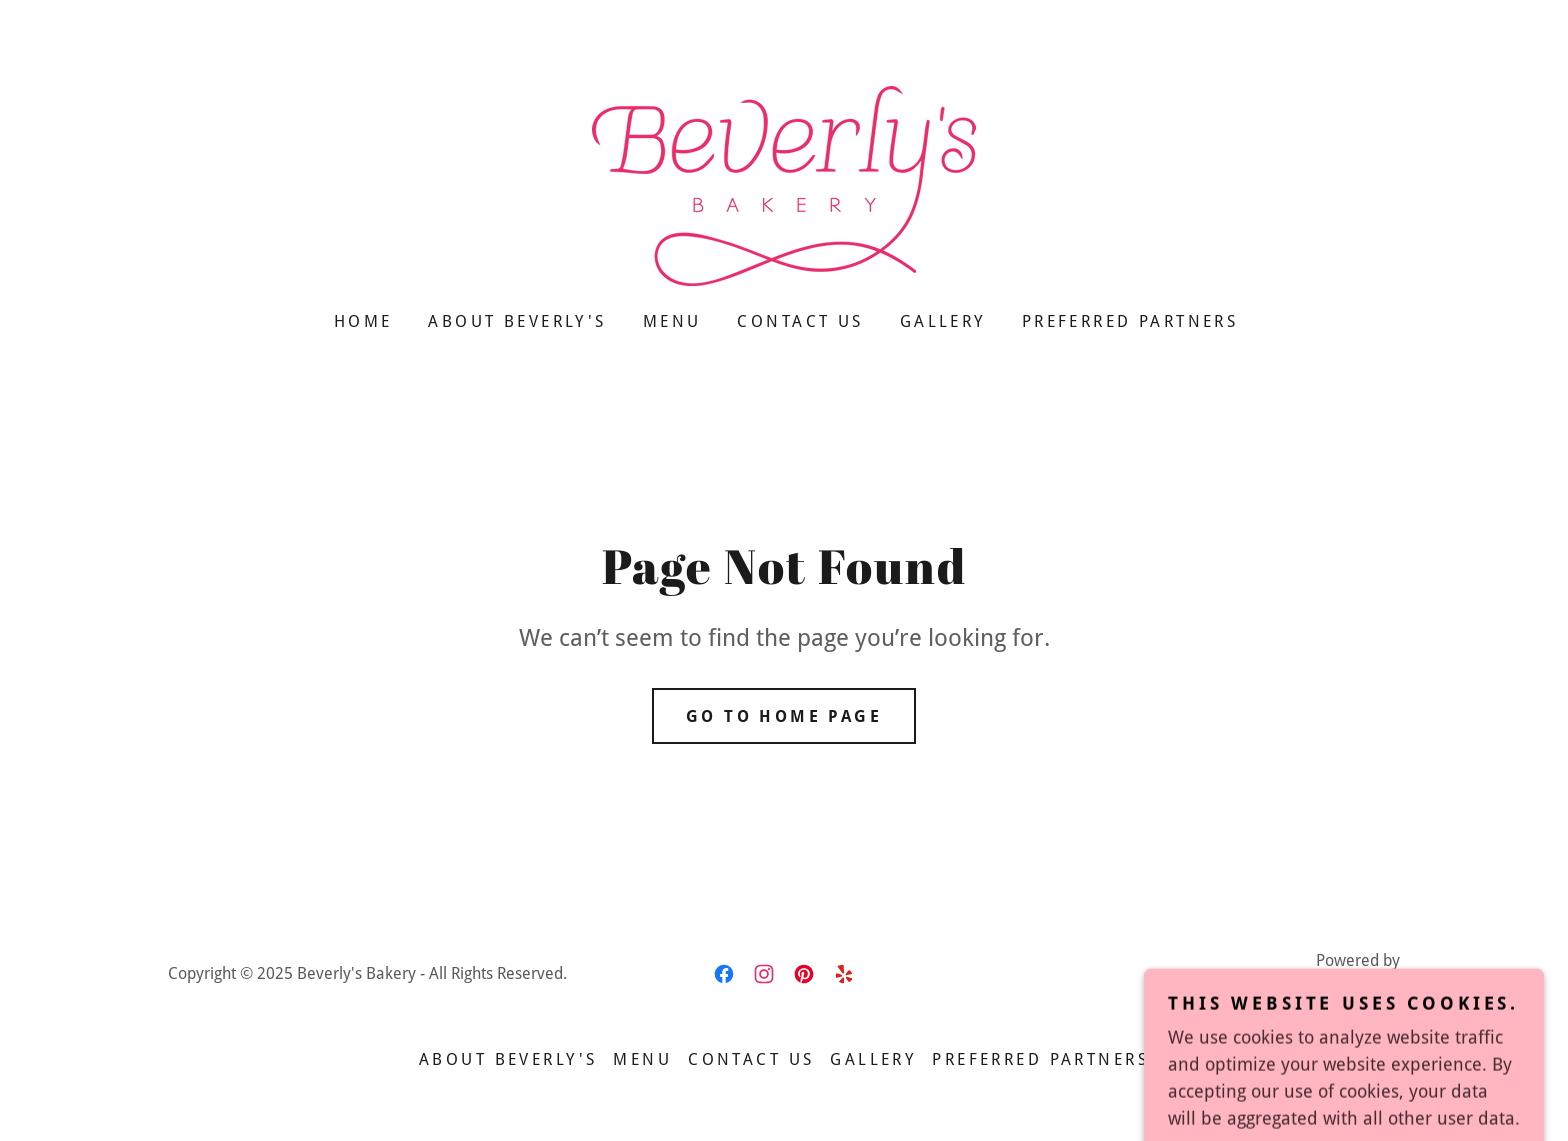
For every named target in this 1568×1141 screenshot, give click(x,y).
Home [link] (363, 321)
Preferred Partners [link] (1130, 321)
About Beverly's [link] (517, 321)
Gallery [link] (943, 321)
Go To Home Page (784, 716)
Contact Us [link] (800, 321)
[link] (784, 184)
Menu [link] (672, 321)
